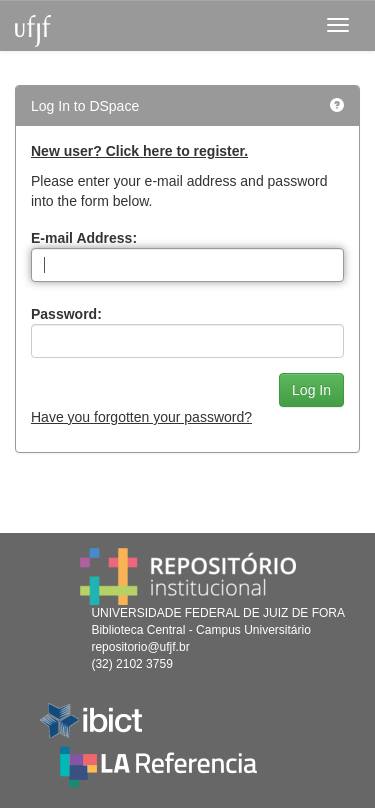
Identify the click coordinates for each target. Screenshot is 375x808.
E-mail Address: (84, 238)
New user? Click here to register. (139, 151)
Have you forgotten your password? (141, 417)
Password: (66, 314)
